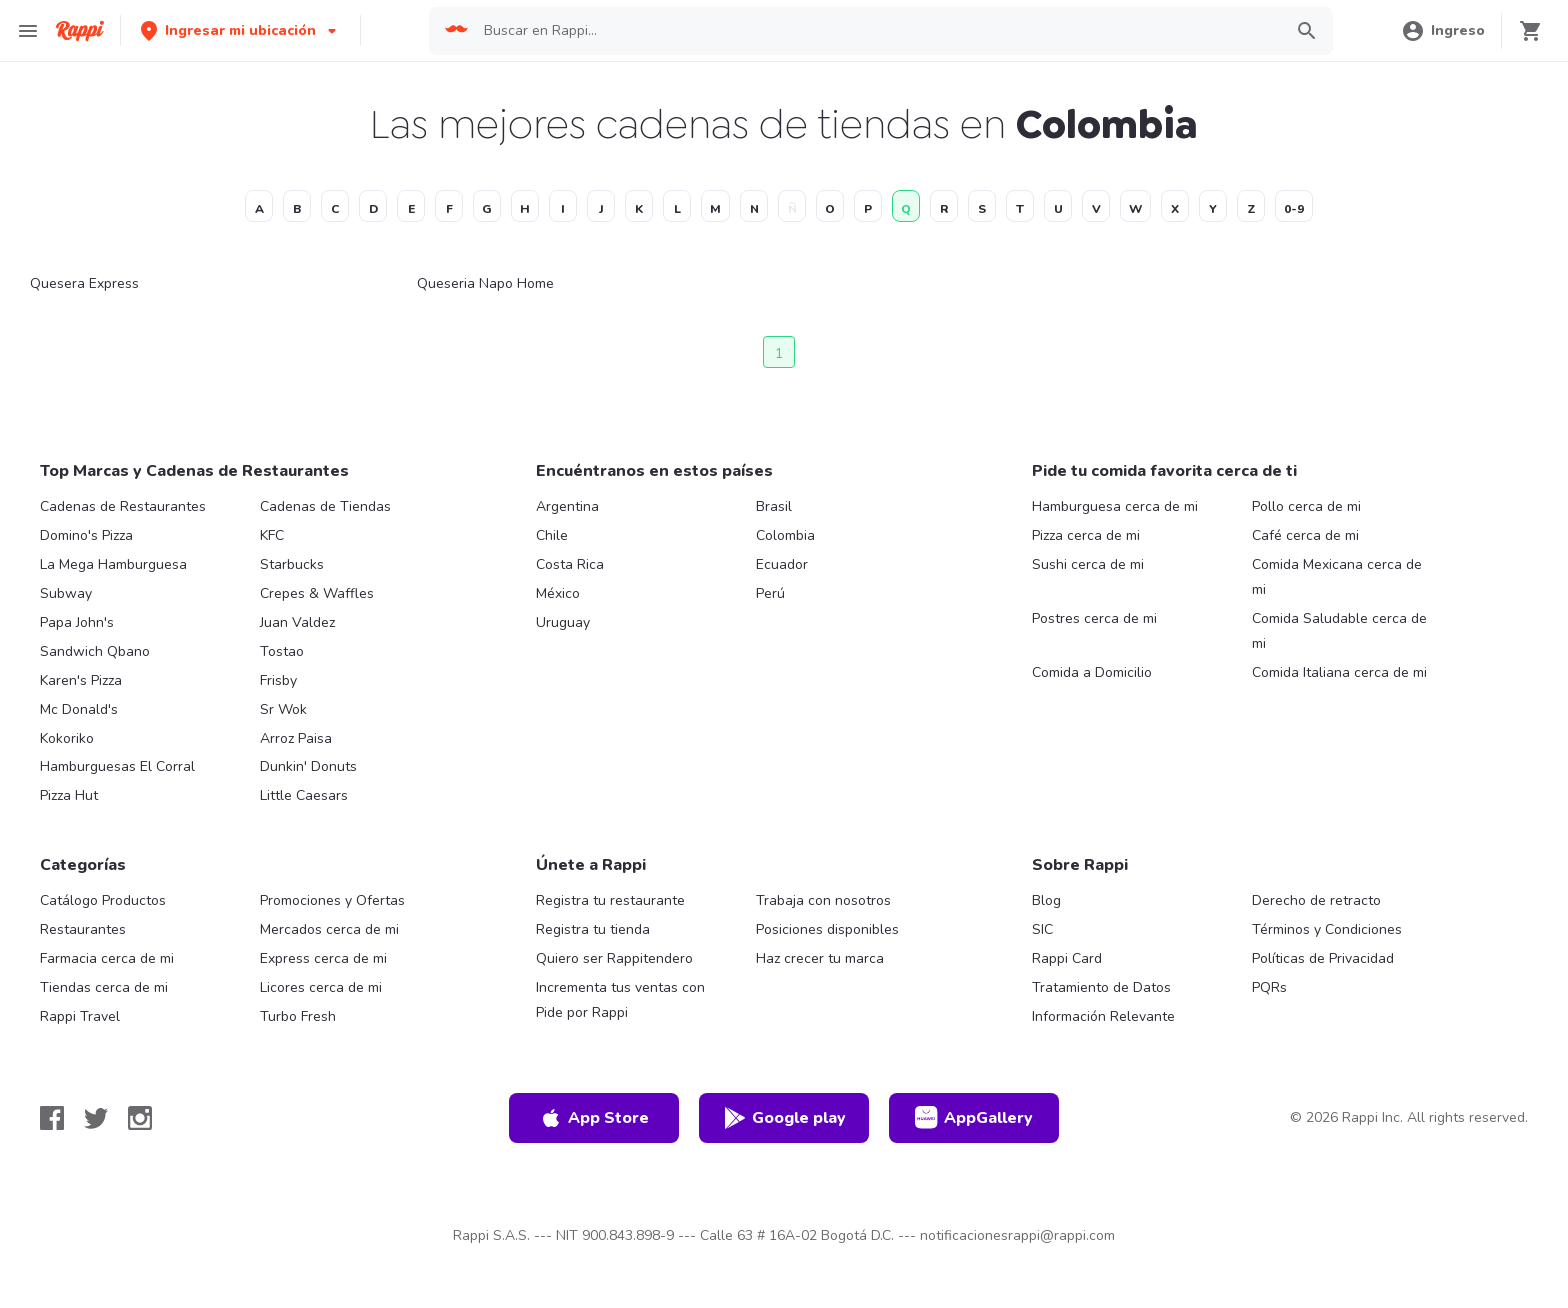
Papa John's (77, 622)
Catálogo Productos (103, 900)
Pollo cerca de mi (1306, 506)
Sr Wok (283, 709)
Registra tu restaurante (610, 900)
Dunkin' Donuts (308, 766)
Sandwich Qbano (95, 651)
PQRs (1269, 987)
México (558, 593)
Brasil (774, 506)
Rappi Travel (80, 1016)
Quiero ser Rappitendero (614, 958)
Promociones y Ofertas (332, 900)
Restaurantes (83, 929)
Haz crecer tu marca (820, 958)
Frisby (278, 680)
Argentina (567, 506)
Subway (66, 593)
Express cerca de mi (323, 958)
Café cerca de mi (1305, 535)
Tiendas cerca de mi (104, 987)
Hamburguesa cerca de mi (1115, 506)
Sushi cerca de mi (1088, 564)
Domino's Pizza (86, 535)
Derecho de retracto (1316, 900)
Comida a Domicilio (1092, 672)
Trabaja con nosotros (823, 900)
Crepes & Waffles (317, 593)
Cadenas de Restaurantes (123, 506)
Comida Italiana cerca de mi (1339, 672)
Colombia (785, 535)
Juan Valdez (297, 622)
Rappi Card (1067, 958)
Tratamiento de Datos (1101, 987)
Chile (552, 535)
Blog (1046, 900)
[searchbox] (877, 31)
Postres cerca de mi (1094, 618)
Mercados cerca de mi (329, 929)
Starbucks (292, 564)
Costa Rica (570, 564)
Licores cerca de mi (321, 987)
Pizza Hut (69, 795)
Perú (770, 593)
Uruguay (563, 622)
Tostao (282, 651)
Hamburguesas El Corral (117, 766)
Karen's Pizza (81, 680)
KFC (272, 535)
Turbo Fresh (298, 1016)
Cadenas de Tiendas (325, 506)
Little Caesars (304, 795)
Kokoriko (67, 738)
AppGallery (974, 1118)
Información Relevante (1103, 1016)
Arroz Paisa (296, 738)
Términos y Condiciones (1327, 929)
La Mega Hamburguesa (113, 564)
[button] (240, 30)
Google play (784, 1118)
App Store (594, 1118)
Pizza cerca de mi (1086, 535)
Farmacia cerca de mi (107, 958)
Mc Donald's (79, 709)
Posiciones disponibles (827, 929)
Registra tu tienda (593, 929)
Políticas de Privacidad (1323, 958)
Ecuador (782, 564)
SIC (1042, 929)
